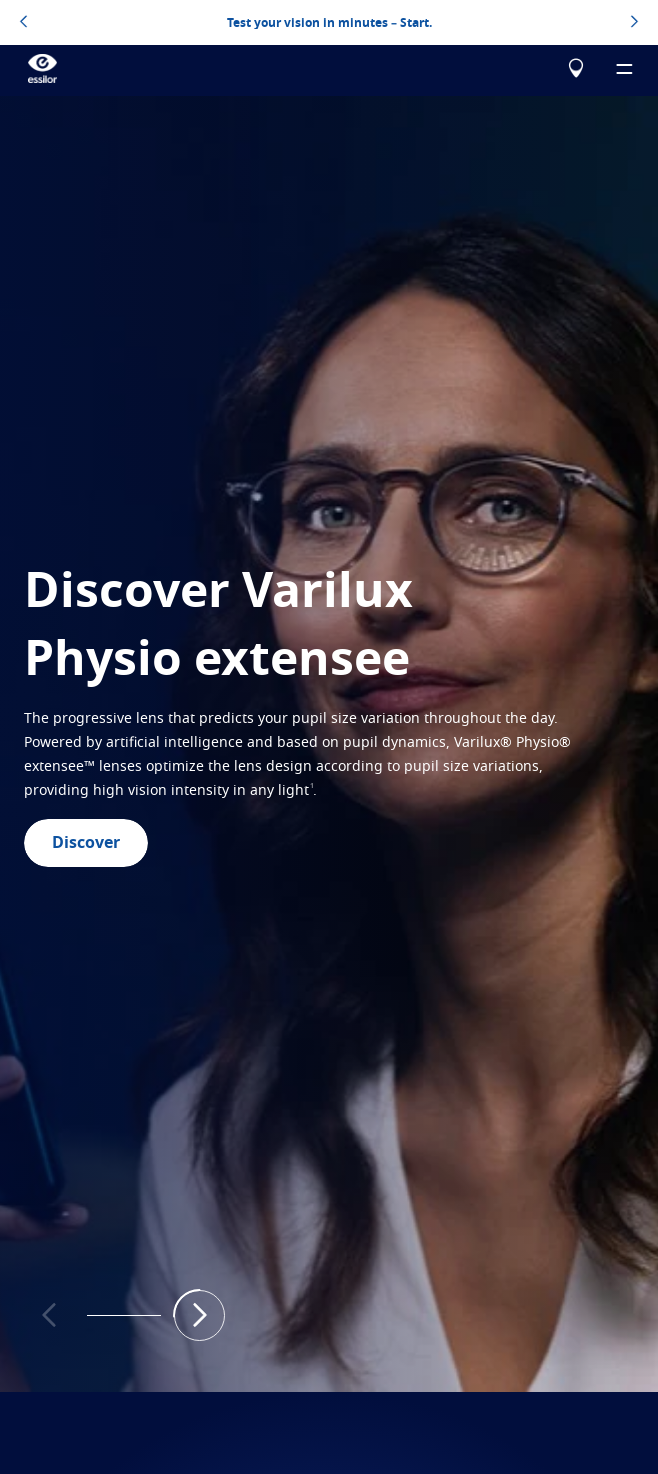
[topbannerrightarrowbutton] (634, 23)
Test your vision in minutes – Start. (329, 23)
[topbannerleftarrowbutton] (23, 23)
